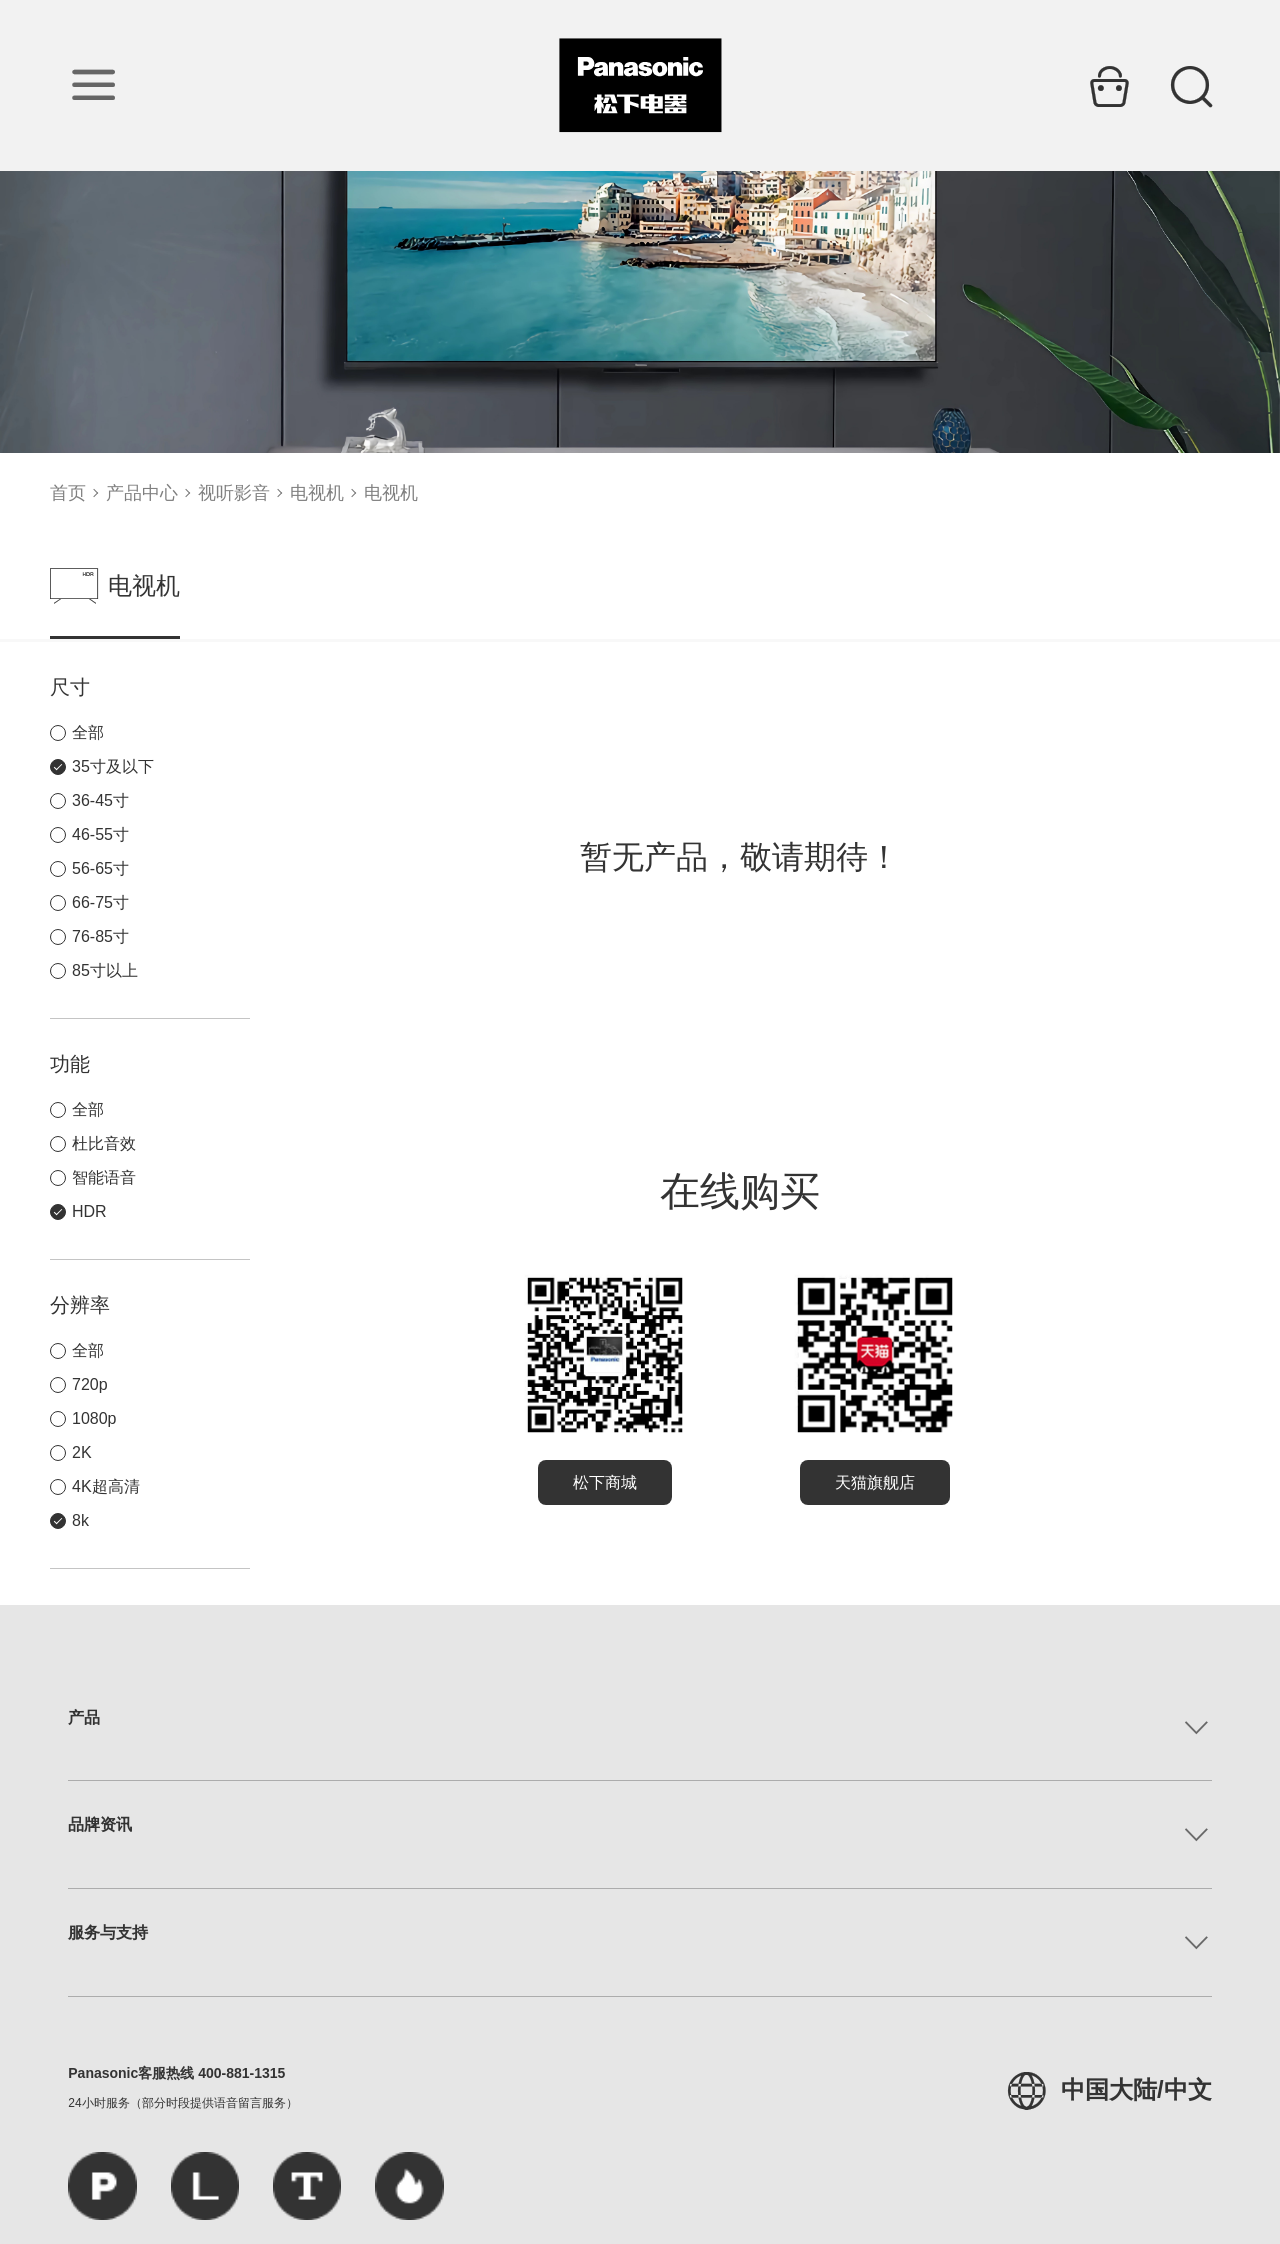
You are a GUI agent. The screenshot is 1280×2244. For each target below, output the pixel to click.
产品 (84, 1717)
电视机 (317, 493)
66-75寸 (100, 902)
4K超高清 (106, 1486)
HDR (89, 1211)
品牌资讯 (100, 1824)
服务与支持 (108, 1932)
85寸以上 (105, 970)
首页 (68, 493)
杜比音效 (104, 1143)
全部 (88, 732)
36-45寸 (100, 800)
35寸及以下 (113, 766)
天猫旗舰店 (875, 1482)
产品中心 (142, 493)
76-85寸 (100, 936)
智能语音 (104, 1177)
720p (90, 1384)
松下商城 (605, 1482)
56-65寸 (100, 868)
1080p (94, 1418)
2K (82, 1452)
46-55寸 (100, 834)
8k (80, 1520)
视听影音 (234, 493)
